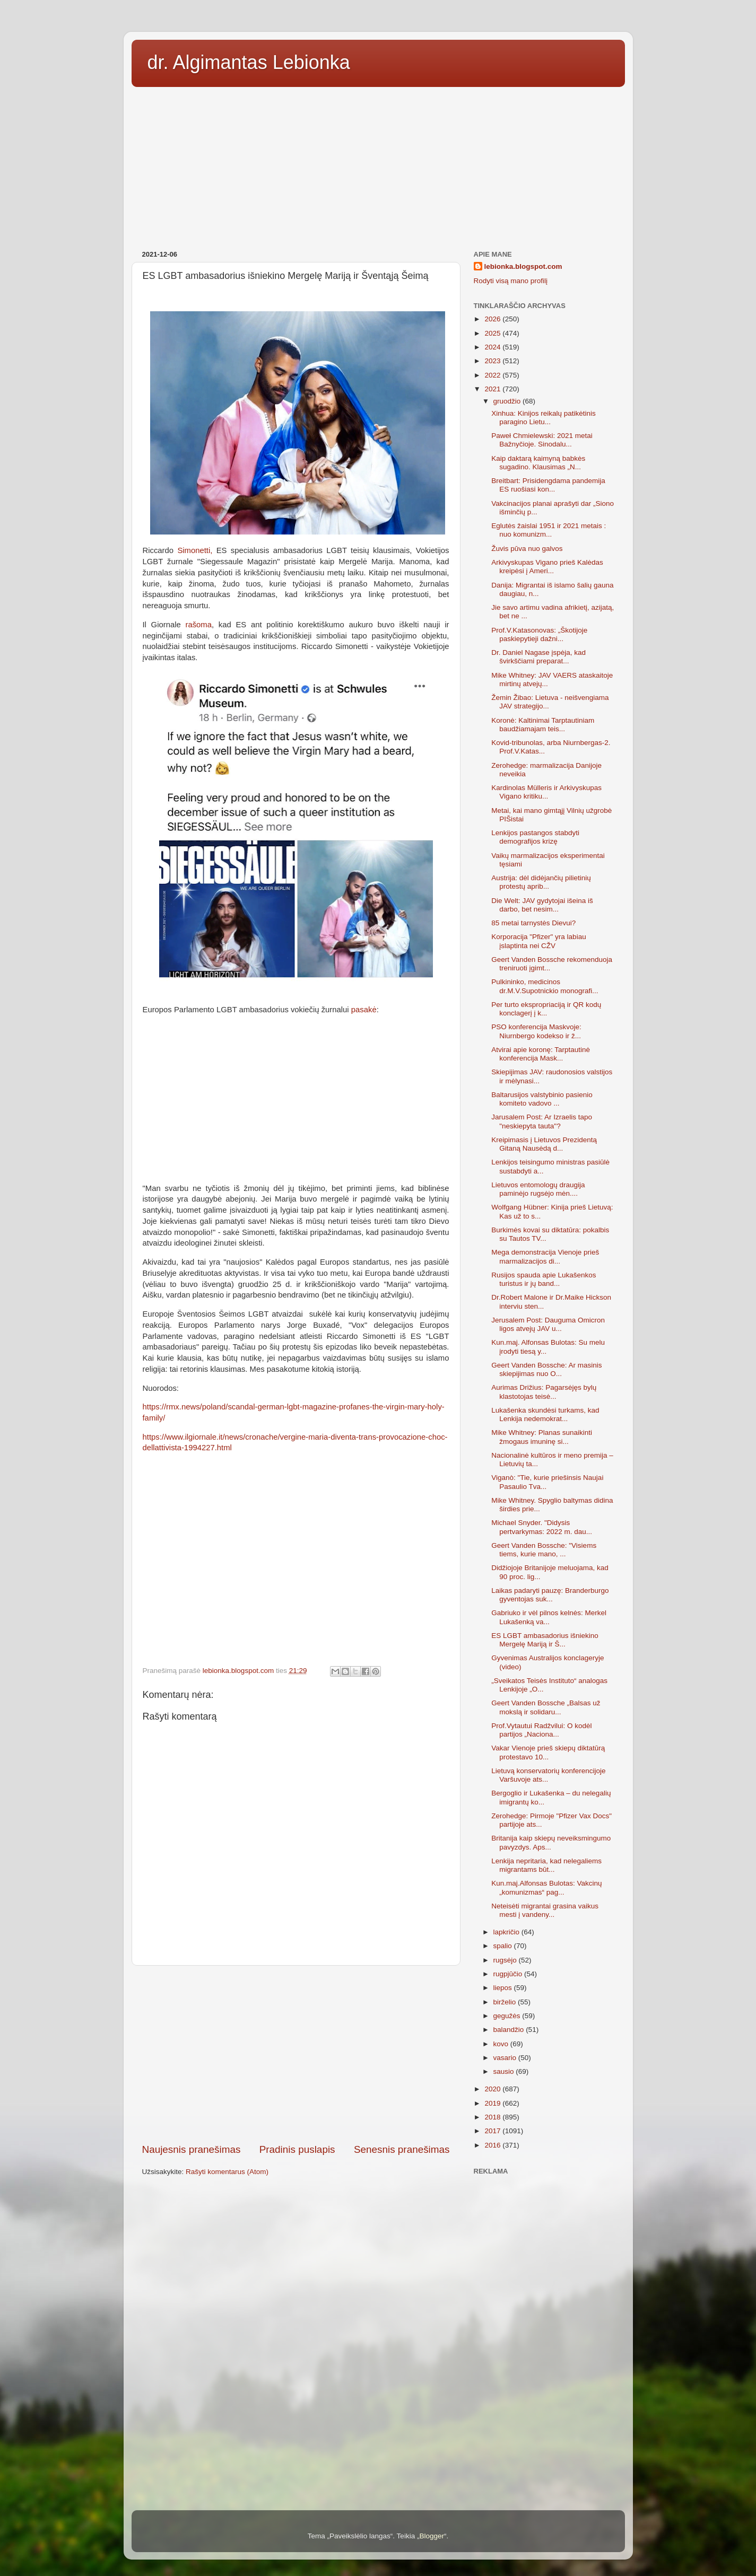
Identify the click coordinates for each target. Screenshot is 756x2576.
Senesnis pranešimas (402, 2149)
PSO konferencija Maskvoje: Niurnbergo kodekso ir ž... (536, 1031)
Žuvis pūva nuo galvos (526, 549)
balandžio (509, 2030)
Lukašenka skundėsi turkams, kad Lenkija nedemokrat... (545, 1414)
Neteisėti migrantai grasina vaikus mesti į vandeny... (544, 1910)
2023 (493, 361)
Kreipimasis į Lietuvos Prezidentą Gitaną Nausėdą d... (544, 1144)
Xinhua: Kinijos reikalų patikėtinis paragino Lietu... (543, 417)
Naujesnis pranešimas (191, 2149)
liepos (503, 1988)
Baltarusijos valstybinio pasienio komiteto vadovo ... (542, 1099)
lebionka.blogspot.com (523, 266)
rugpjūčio (509, 1974)
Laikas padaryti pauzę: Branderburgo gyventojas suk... (550, 1595)
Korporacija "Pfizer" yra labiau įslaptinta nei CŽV (538, 941)
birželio (505, 2002)
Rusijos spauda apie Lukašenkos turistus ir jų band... (543, 1279)
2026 (493, 319)
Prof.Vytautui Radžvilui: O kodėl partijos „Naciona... (541, 1730)
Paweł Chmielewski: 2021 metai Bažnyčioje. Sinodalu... (542, 440)
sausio (504, 2071)
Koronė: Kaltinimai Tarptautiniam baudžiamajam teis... (542, 724)
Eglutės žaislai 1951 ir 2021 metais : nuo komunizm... (548, 530)
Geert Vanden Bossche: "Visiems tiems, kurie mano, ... (543, 1549)
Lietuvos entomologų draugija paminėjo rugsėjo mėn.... (538, 1189)
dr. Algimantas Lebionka (248, 62)
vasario (505, 2058)
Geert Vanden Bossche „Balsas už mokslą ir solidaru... (545, 1707)
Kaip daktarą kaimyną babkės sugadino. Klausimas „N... (538, 462)
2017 (493, 2131)
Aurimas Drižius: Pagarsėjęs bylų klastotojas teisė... (543, 1391)
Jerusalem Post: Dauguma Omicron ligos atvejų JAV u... (548, 1324)
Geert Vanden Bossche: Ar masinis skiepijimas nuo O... (546, 1369)
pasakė (364, 1009)
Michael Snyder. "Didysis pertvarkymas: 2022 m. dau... (541, 1527)
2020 (493, 2089)
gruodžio (508, 401)
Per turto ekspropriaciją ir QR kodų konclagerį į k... (546, 1009)
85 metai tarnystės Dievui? (533, 923)
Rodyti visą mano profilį (511, 281)
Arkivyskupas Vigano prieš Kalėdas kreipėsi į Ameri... (547, 566)
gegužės (508, 2016)
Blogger (431, 2536)
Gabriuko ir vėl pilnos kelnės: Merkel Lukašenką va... (548, 1617)
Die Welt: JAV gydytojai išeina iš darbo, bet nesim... (542, 905)
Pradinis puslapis (297, 2149)
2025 (493, 333)
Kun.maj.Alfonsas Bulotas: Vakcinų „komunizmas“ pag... (546, 1887)
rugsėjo (506, 1960)
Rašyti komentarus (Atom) (227, 2172)
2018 (493, 2117)
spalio (503, 1946)
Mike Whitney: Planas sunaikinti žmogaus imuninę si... (541, 1437)
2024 (493, 347)
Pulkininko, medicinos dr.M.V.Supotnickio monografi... (544, 986)
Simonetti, (194, 550)
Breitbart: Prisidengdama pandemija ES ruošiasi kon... (548, 485)
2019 (493, 2103)
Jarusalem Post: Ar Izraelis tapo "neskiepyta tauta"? (541, 1121)
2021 (493, 389)
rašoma (198, 624)
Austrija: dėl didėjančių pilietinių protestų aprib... (541, 882)
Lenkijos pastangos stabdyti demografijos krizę (535, 837)
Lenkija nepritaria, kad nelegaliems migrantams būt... (546, 1865)
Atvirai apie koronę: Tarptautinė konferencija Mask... (540, 1054)
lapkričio (507, 1932)
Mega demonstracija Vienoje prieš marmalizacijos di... (545, 1256)
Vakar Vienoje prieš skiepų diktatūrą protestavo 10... (548, 1752)
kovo (501, 2044)
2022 (493, 375)
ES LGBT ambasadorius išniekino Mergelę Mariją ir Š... (544, 1640)
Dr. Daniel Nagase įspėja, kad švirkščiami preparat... (538, 657)
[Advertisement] (378, 165)
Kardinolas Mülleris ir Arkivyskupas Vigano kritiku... (546, 792)
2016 (493, 2145)
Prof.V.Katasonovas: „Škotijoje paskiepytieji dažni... (539, 634)
